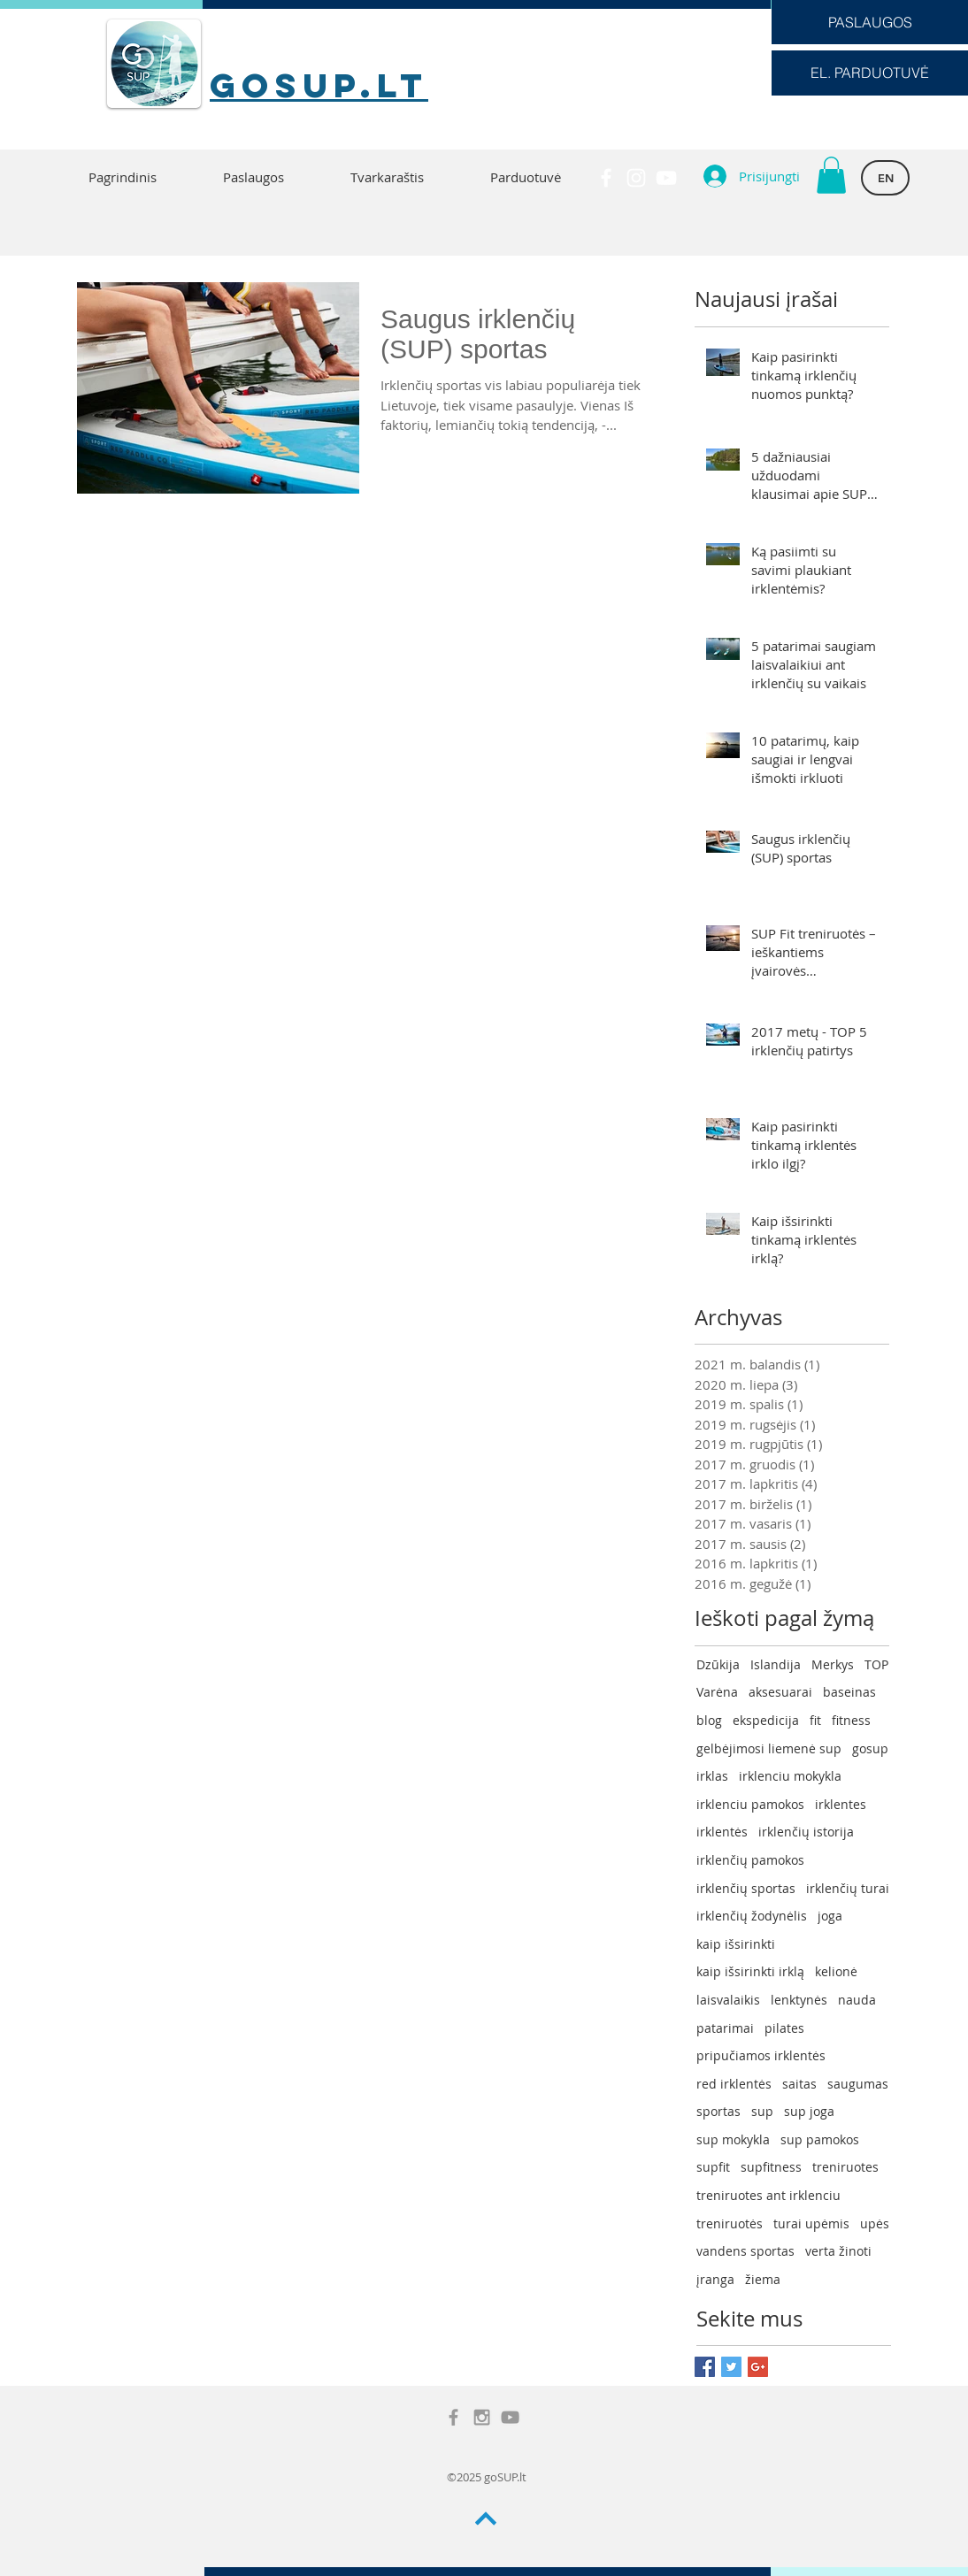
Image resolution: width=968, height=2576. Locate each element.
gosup (870, 1748)
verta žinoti (838, 2250)
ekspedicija (766, 1720)
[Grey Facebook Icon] (453, 2417)
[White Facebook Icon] (606, 177)
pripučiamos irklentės (761, 2055)
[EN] (885, 178)
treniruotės (729, 2223)
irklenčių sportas (745, 1888)
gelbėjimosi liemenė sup (768, 1748)
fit (815, 1720)
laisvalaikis (728, 1999)
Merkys (832, 1664)
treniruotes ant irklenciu (768, 2195)
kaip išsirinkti (735, 1944)
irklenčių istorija (806, 1831)
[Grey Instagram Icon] (482, 2417)
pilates (784, 2028)
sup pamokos (819, 2139)
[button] (831, 175)
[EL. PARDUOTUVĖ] (870, 73)
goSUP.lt (319, 85)
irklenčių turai (847, 1888)
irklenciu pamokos (750, 1804)
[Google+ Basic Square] (758, 2367)
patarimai (725, 2028)
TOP (876, 1664)
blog (709, 1720)
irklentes (840, 1804)
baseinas (849, 1691)
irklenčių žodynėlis (751, 1915)
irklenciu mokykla (790, 1775)
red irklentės (734, 2083)
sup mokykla (733, 2139)
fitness (851, 1720)
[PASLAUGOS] (870, 22)
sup (762, 2111)
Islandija (775, 1664)
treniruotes (845, 2166)
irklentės (722, 1831)
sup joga (809, 2111)
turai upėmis (811, 2223)
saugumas (857, 2083)
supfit (713, 2166)
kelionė (836, 1971)
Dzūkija (718, 1664)
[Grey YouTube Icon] (510, 2417)
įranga (715, 2279)
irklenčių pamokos (750, 1860)
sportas (718, 2111)
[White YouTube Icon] (666, 177)
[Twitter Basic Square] (731, 2367)
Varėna (717, 1691)
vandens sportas (745, 2250)
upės (874, 2223)
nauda (857, 1999)
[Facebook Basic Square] (705, 2367)
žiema (762, 2279)
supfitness (771, 2166)
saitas (799, 2083)
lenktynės (799, 1999)
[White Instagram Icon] (636, 177)
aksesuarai (780, 1691)
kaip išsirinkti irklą (750, 1971)
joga (830, 1915)
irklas (712, 1775)
